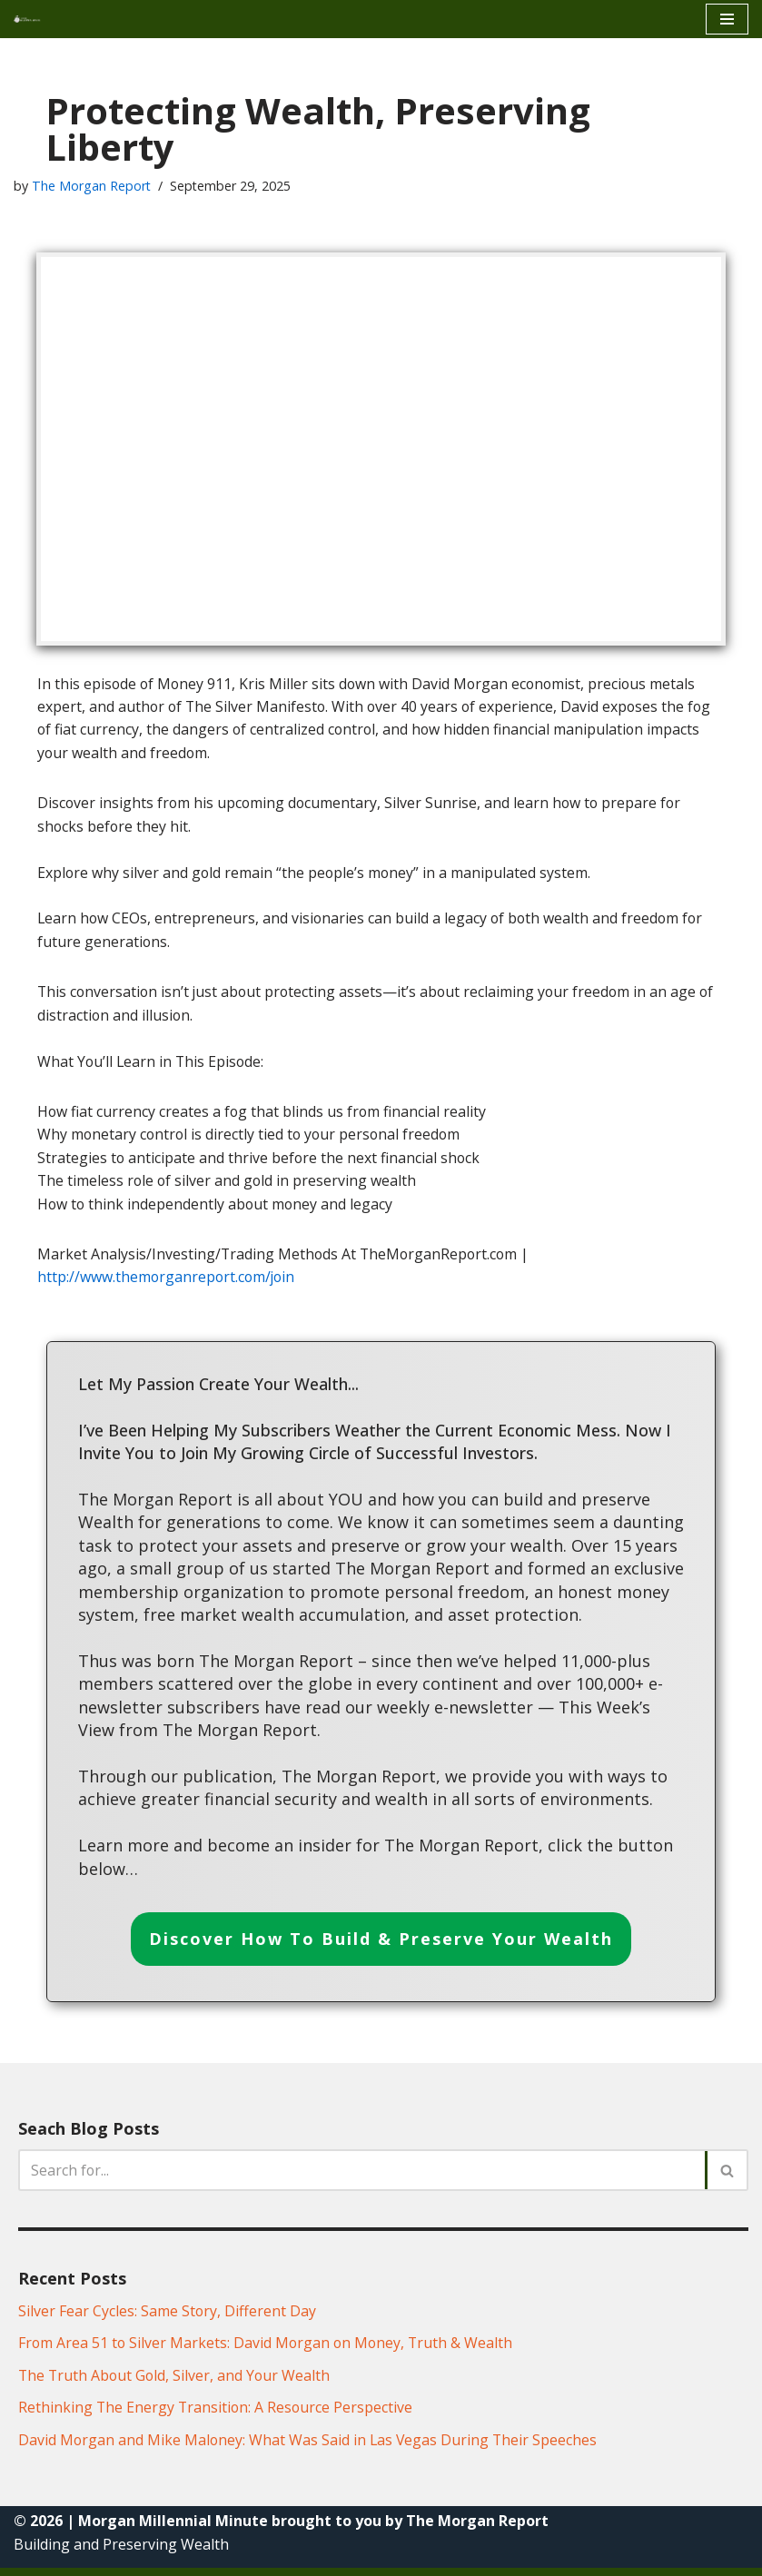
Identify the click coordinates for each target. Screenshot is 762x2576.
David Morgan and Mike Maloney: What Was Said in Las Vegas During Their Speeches (309, 2447)
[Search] (363, 2177)
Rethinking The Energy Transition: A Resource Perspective (217, 2415)
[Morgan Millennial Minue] (33, 18)
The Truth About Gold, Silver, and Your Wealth (176, 2383)
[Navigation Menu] (727, 19)
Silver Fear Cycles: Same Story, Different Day (167, 2318)
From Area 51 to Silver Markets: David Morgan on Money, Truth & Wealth (268, 2351)
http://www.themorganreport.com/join (168, 1280)
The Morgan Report (92, 185)
